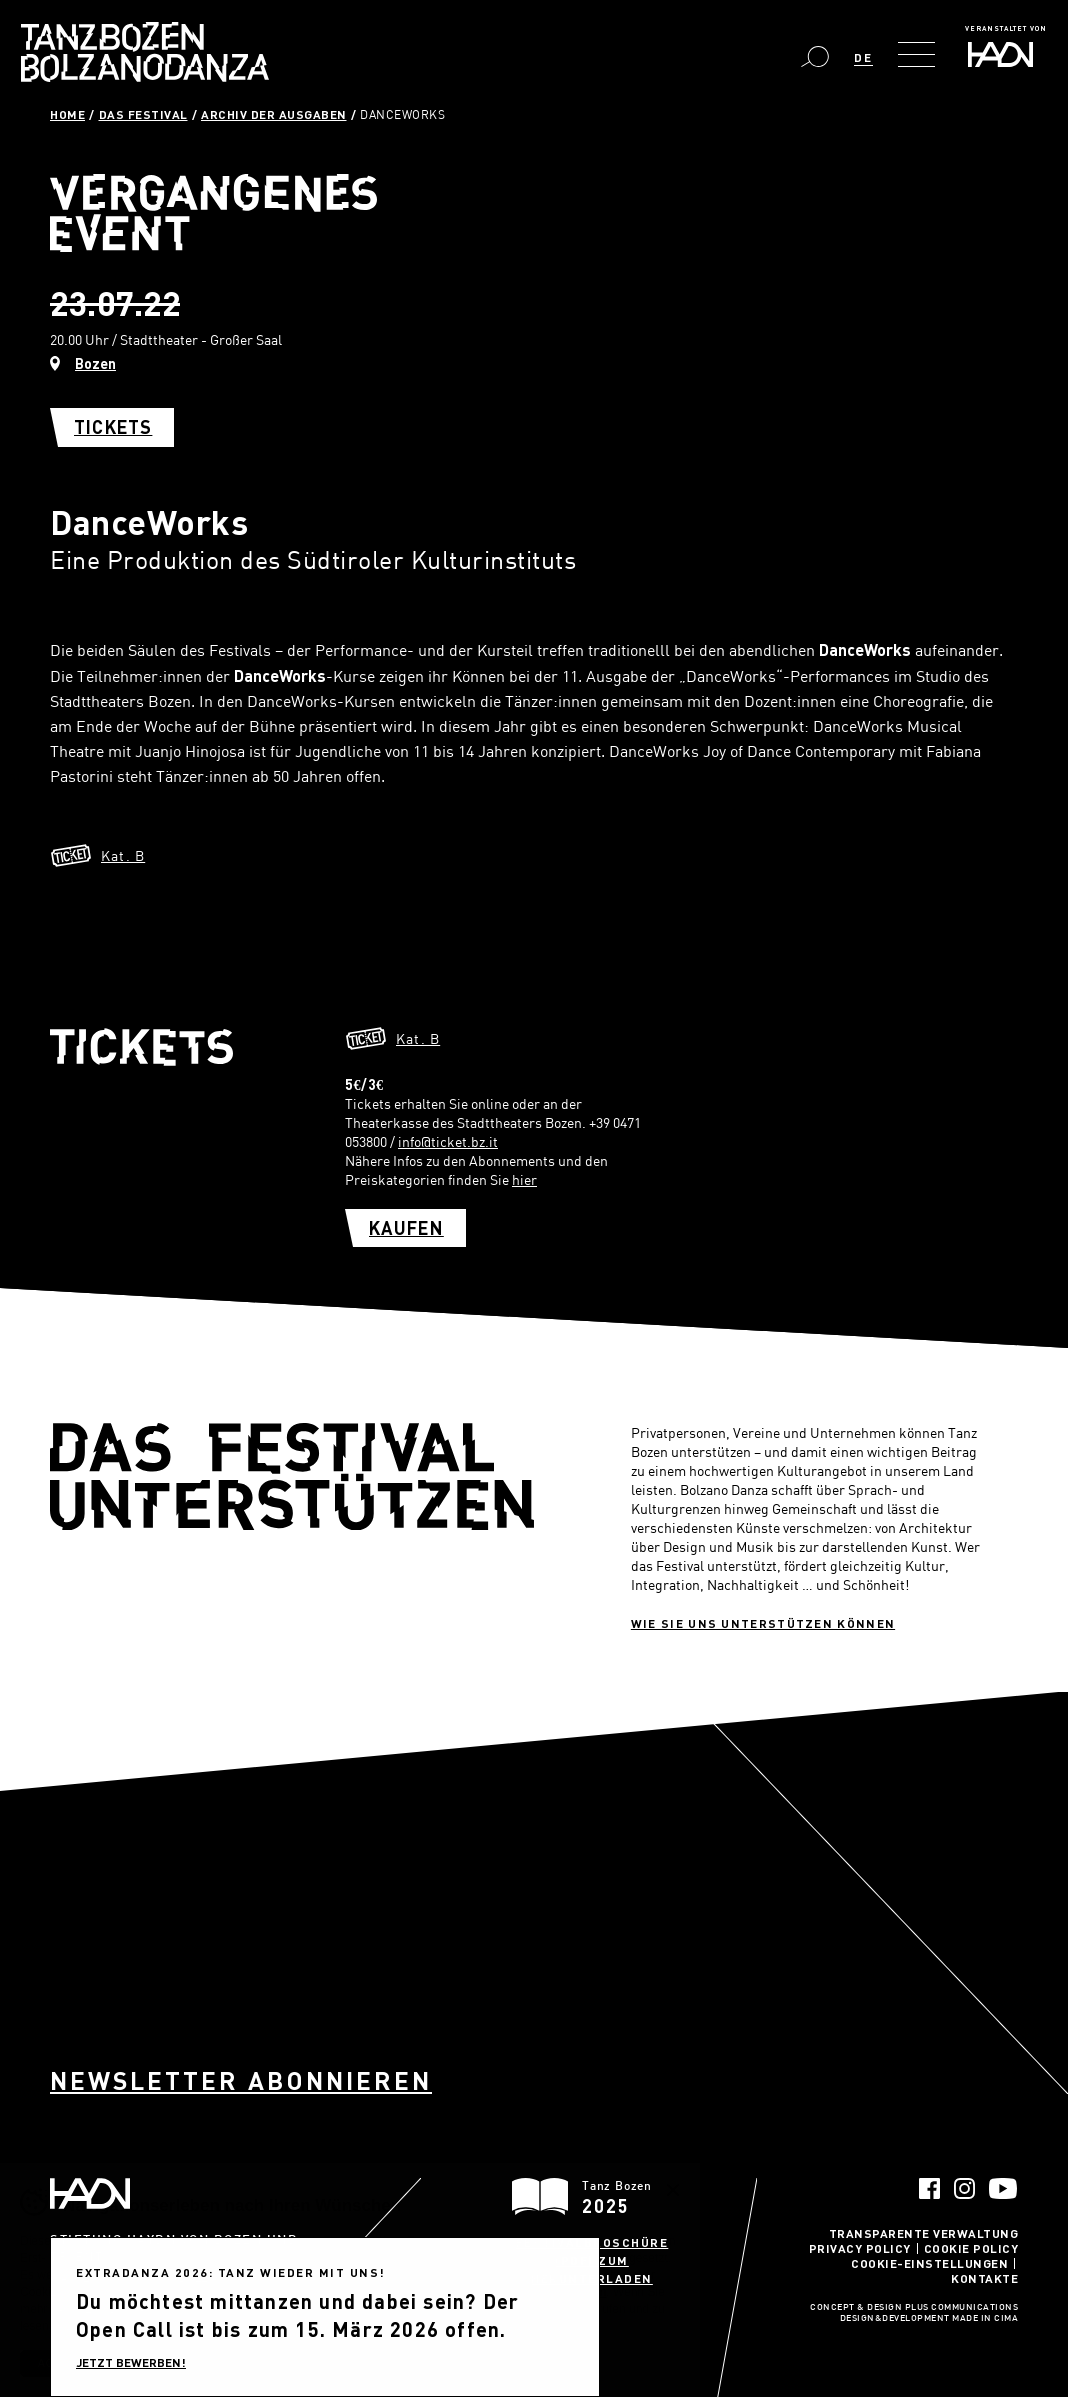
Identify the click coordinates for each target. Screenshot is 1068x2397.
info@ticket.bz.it (448, 1141)
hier (524, 1179)
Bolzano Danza (145, 52)
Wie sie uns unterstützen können (763, 1623)
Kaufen (406, 1228)
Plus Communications (962, 2308)
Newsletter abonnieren (241, 2080)
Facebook (929, 2188)
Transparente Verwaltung (924, 2233)
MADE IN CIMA (985, 2319)
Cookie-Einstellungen (929, 2263)
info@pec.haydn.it (97, 2311)
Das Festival (143, 114)
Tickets (113, 427)
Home (67, 114)
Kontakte (984, 2278)
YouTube (1003, 2188)
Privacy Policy (860, 2248)
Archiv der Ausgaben (274, 114)
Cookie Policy (971, 2248)
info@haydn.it (189, 2294)
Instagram (964, 2188)
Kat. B (123, 855)
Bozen (95, 363)
